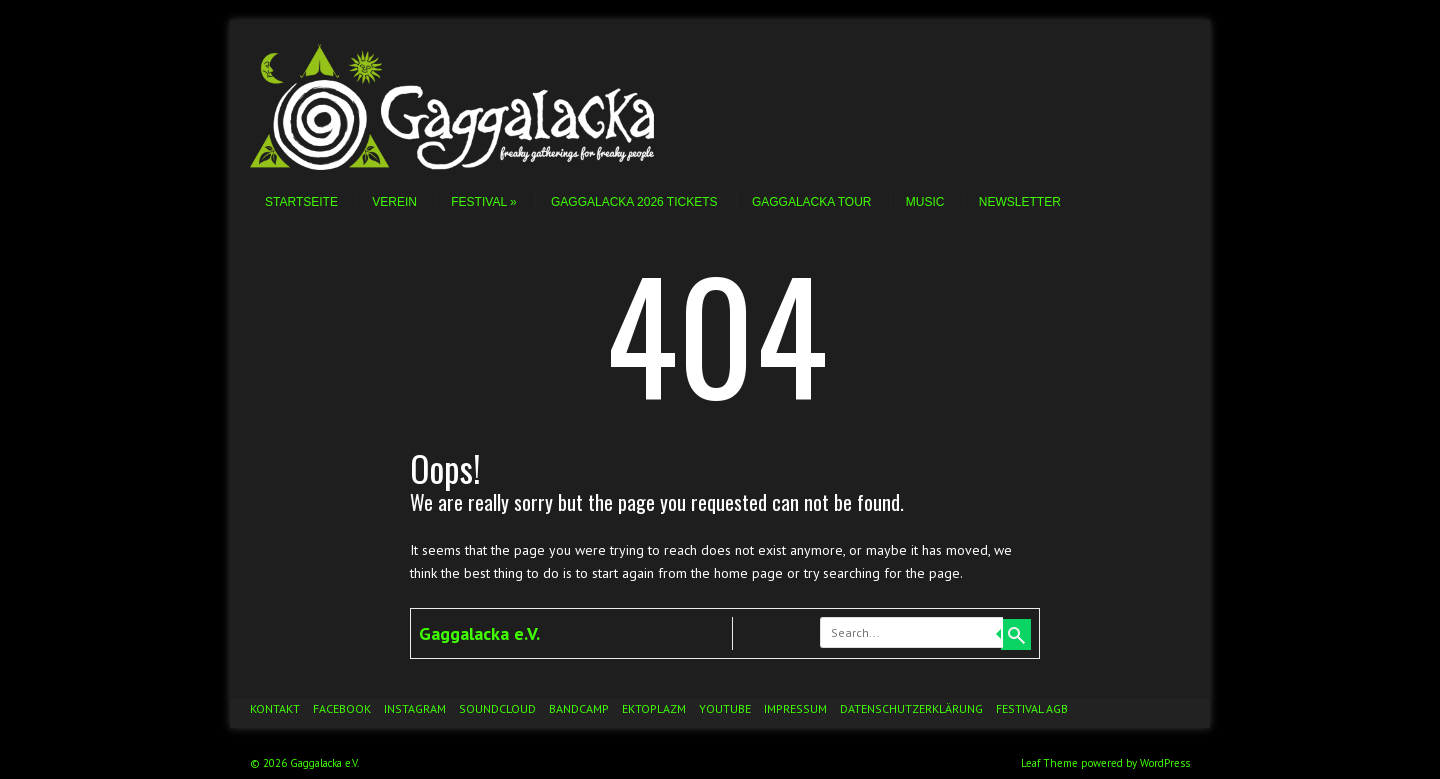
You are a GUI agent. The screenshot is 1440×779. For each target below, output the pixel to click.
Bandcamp (579, 708)
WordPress (1165, 763)
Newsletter (1020, 202)
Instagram (415, 708)
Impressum (795, 708)
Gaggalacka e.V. (479, 633)
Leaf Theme (1049, 763)
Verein (394, 202)
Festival (483, 202)
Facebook (342, 708)
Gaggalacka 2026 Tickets (634, 202)
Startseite (301, 202)
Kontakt (275, 708)
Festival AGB (1032, 708)
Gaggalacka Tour (812, 202)
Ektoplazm (654, 708)
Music (925, 202)
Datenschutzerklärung (911, 708)
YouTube (725, 708)
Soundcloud (497, 708)
